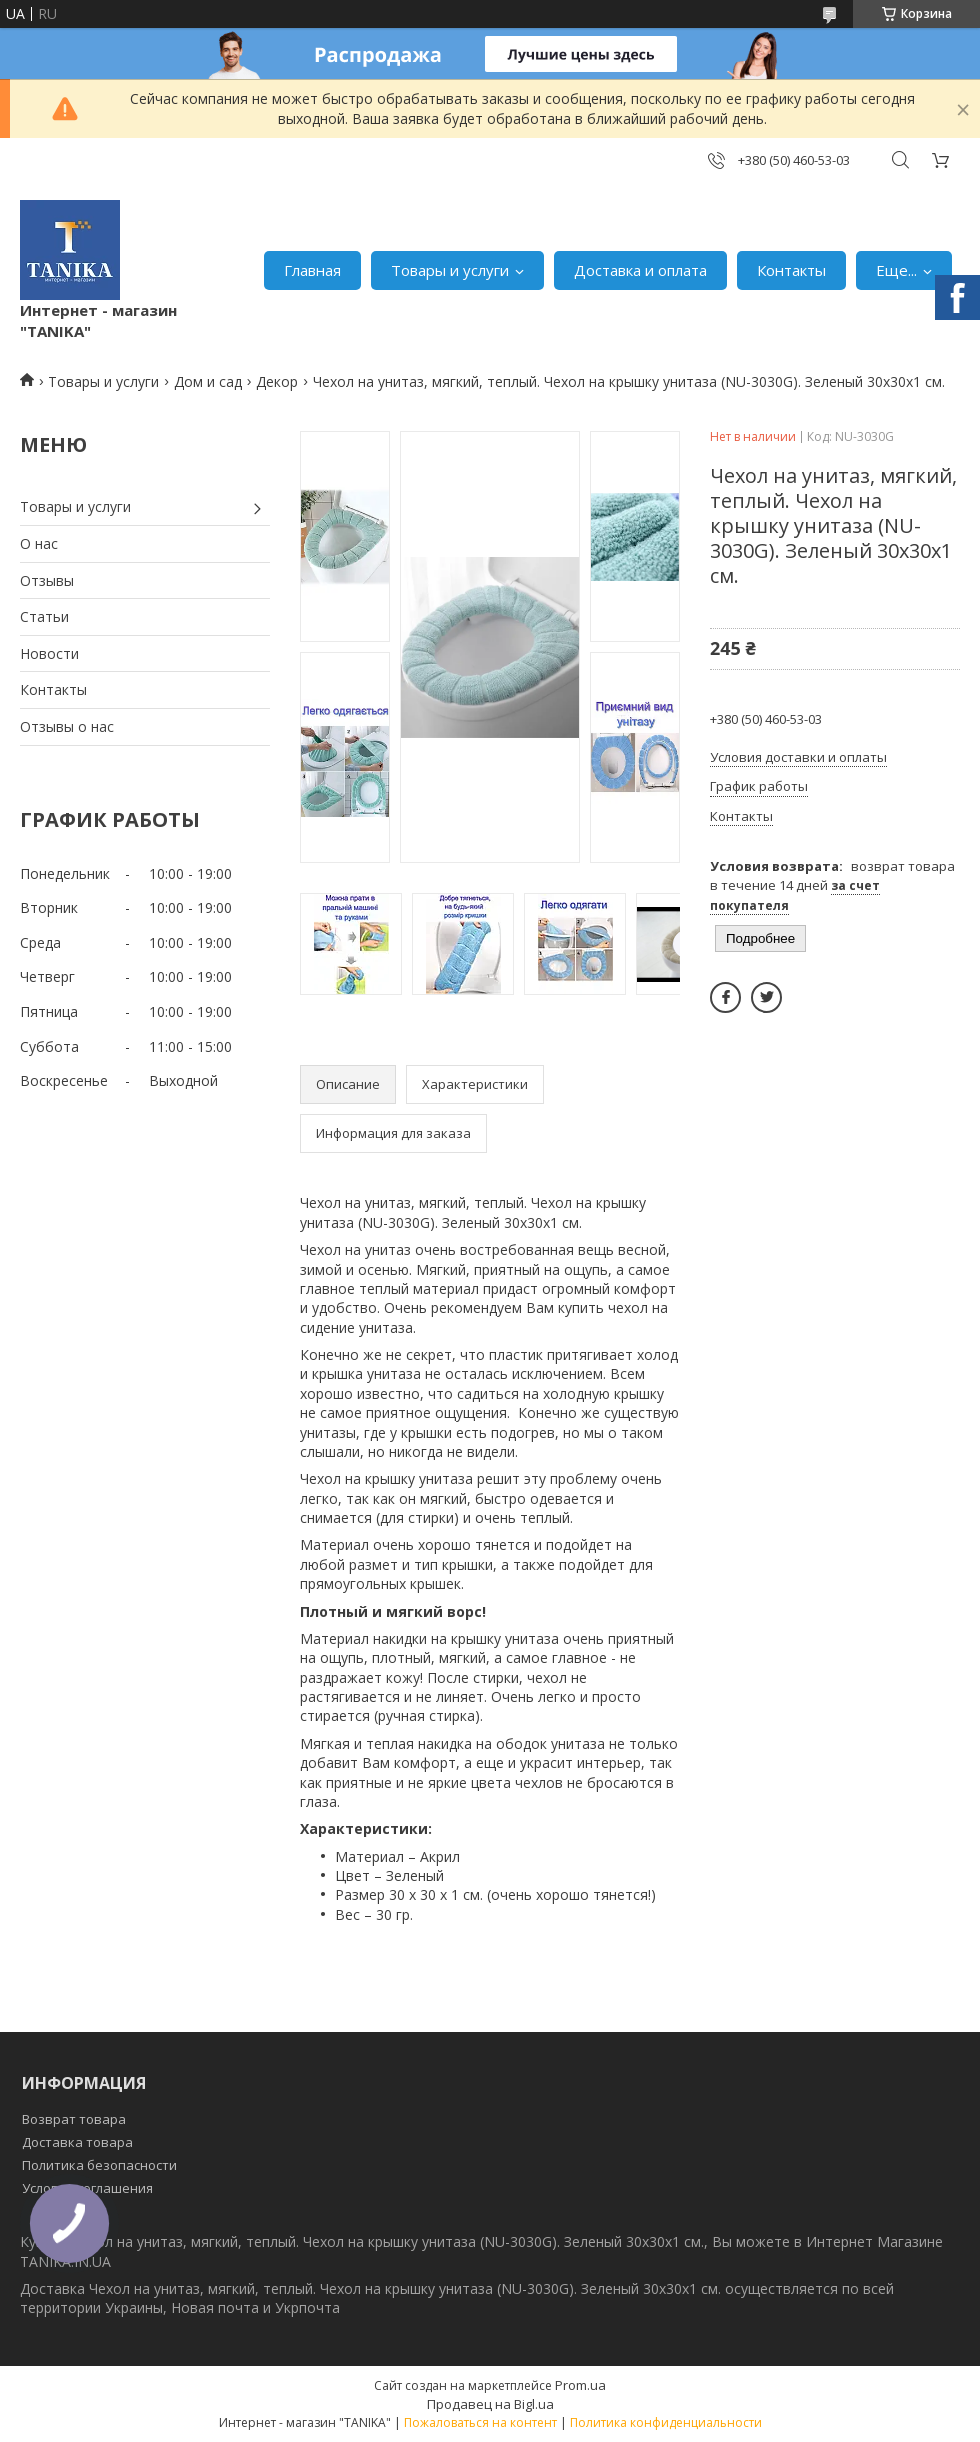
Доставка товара (77, 2142)
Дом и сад (208, 381)
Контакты (791, 270)
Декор (277, 381)
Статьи (44, 616)
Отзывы (47, 580)
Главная (312, 270)
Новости (49, 653)
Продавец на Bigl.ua (490, 2404)
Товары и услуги (450, 270)
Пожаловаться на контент (480, 2422)
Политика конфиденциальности (666, 2422)
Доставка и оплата (640, 270)
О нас (39, 543)
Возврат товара (74, 2119)
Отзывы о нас (67, 726)
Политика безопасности (99, 2165)
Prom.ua (580, 2385)
